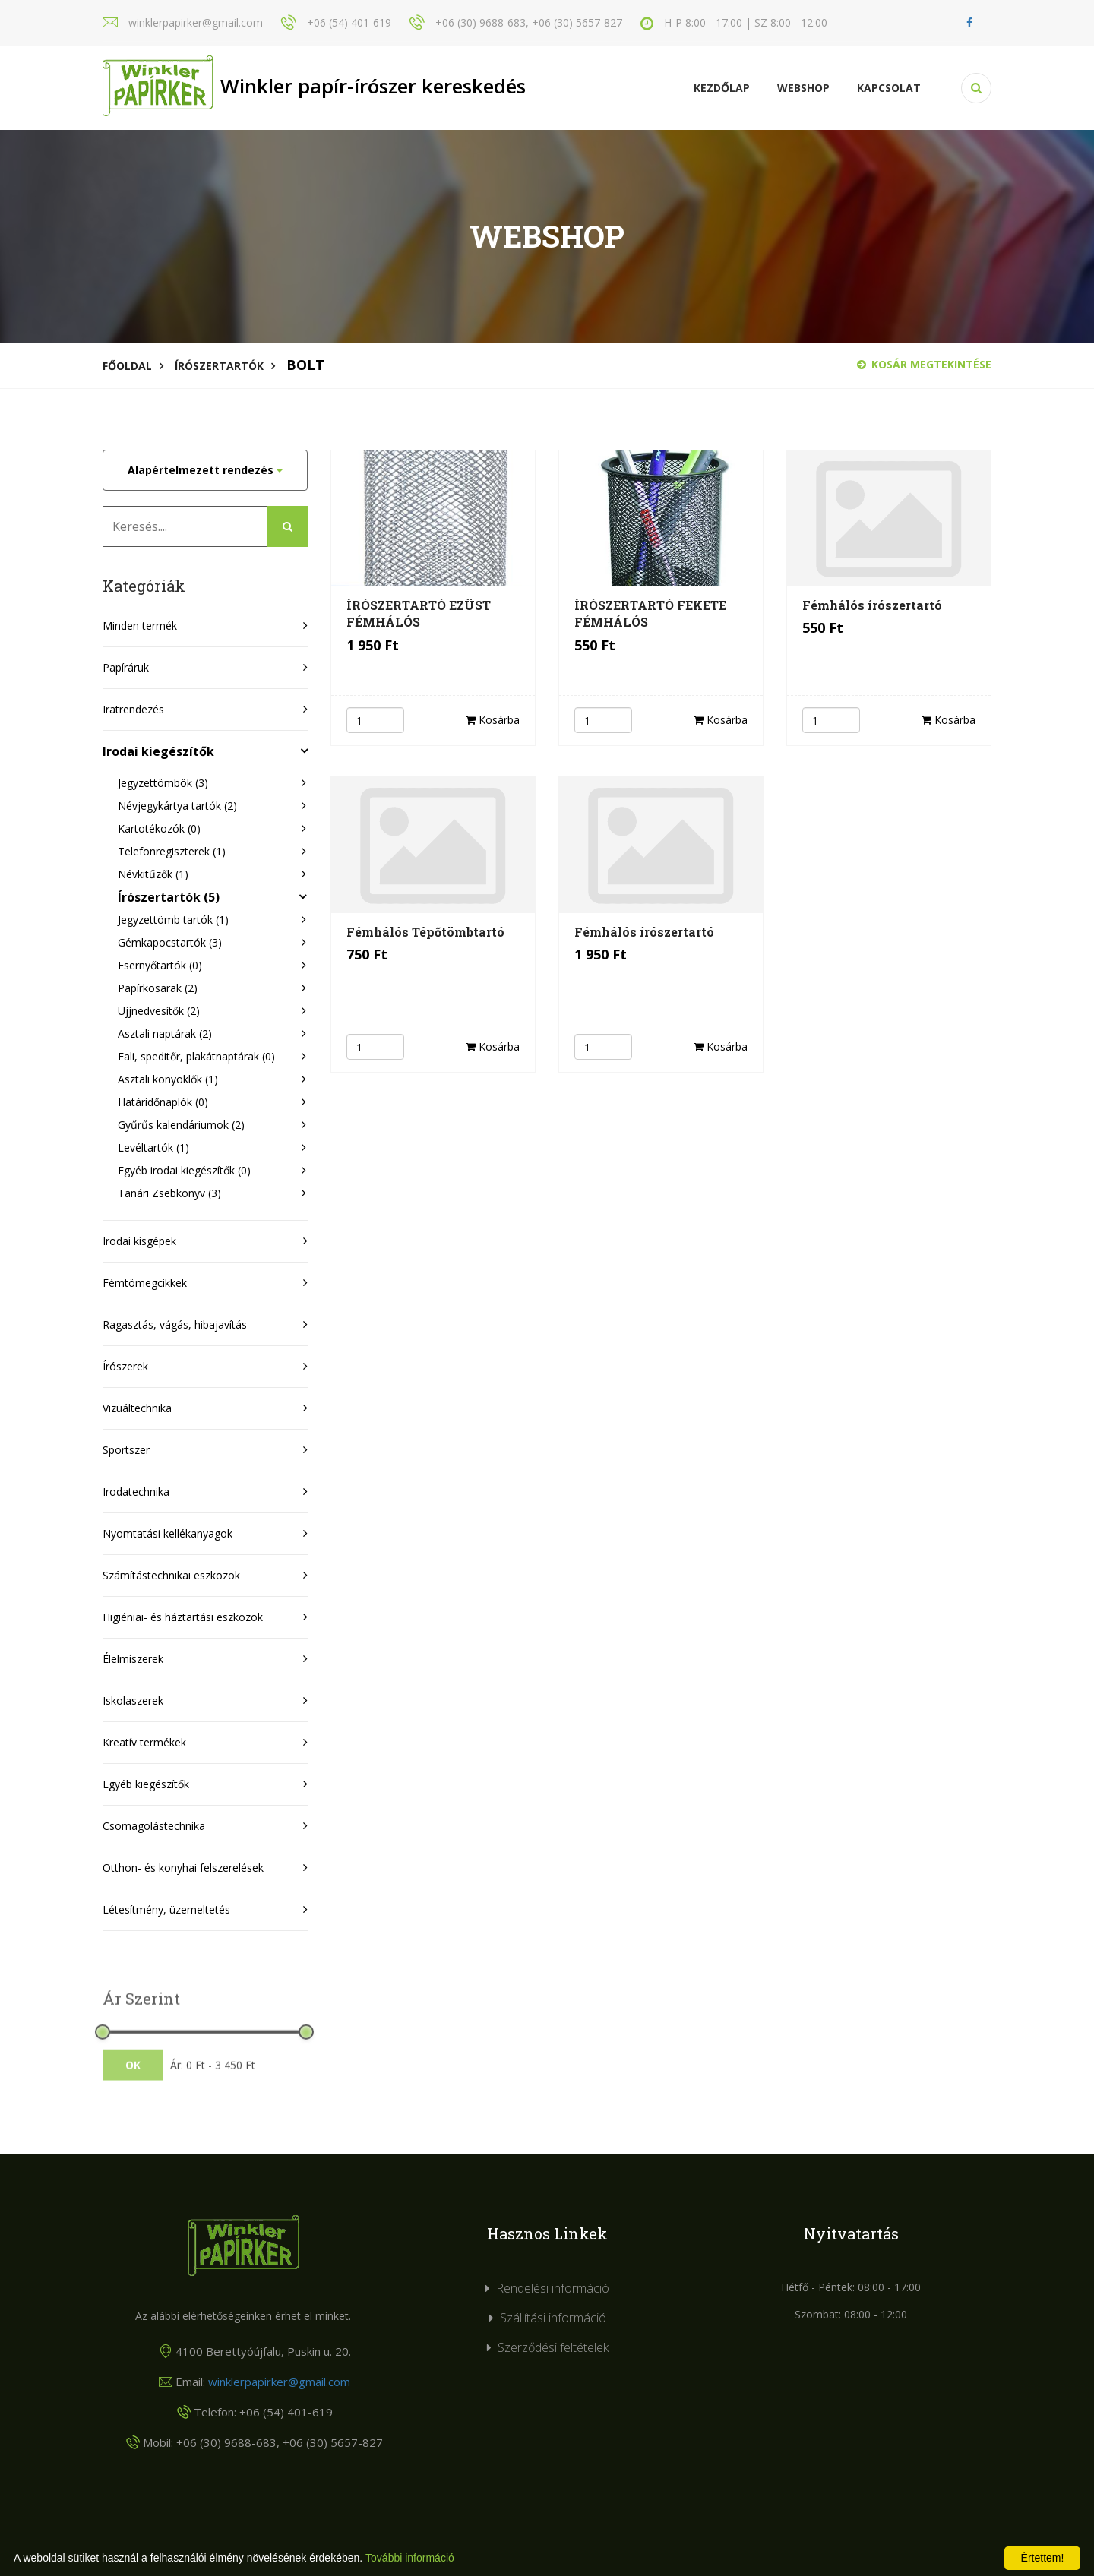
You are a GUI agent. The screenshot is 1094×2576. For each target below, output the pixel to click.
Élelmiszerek (133, 1658)
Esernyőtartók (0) (160, 965)
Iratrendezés (133, 709)
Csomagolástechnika (154, 1826)
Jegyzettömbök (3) (163, 783)
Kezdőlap (722, 88)
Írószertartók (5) (169, 897)
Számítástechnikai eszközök (171, 1575)
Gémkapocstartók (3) (170, 942)
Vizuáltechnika (137, 1408)
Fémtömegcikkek (145, 1282)
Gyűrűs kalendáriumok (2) (181, 1124)
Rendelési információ (552, 2288)
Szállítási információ (553, 2317)
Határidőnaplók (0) (163, 1102)
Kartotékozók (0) (159, 828)
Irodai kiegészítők (158, 751)
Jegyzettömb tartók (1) (173, 919)
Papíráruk (126, 667)
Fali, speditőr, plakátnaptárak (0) (196, 1056)
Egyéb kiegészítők (146, 1784)
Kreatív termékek (144, 1742)
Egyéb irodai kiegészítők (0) (184, 1170)
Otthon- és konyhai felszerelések (183, 1867)
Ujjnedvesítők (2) (159, 1011)
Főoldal (127, 366)
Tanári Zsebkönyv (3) (169, 1193)
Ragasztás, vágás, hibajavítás (175, 1324)
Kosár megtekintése (924, 364)
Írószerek (125, 1366)
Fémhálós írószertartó (872, 605)
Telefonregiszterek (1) (172, 851)
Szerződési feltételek (553, 2347)
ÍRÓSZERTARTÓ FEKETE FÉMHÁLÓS (650, 613)
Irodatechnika (136, 1491)
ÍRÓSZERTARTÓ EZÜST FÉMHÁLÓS (418, 613)
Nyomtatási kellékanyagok (167, 1533)
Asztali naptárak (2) (165, 1033)
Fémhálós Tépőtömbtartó (425, 932)
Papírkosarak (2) (158, 988)
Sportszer (126, 1450)
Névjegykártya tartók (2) (177, 805)
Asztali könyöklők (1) (168, 1079)
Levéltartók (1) (153, 1147)
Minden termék (140, 625)
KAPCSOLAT (889, 88)
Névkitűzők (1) (153, 874)
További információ (409, 2558)
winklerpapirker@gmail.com (279, 2381)
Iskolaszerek (133, 1700)
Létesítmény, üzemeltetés (166, 1909)
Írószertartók (219, 366)
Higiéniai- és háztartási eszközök (183, 1617)
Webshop (803, 88)
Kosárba (493, 720)
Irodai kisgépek (139, 1241)
